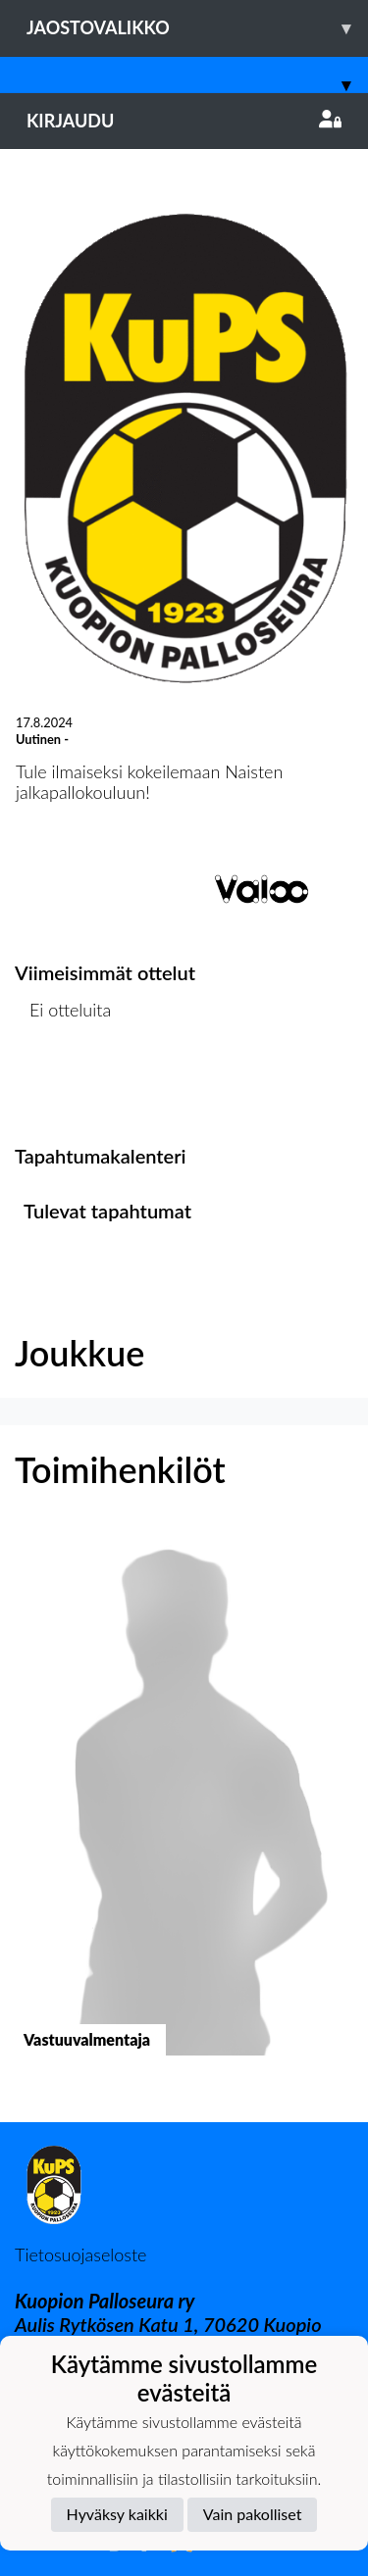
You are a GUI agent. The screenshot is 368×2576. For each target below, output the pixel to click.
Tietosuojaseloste (80, 2254)
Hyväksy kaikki (117, 2513)
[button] (184, 1809)
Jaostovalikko (197, 28)
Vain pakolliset (252, 2513)
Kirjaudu (184, 120)
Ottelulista (63, 1085)
